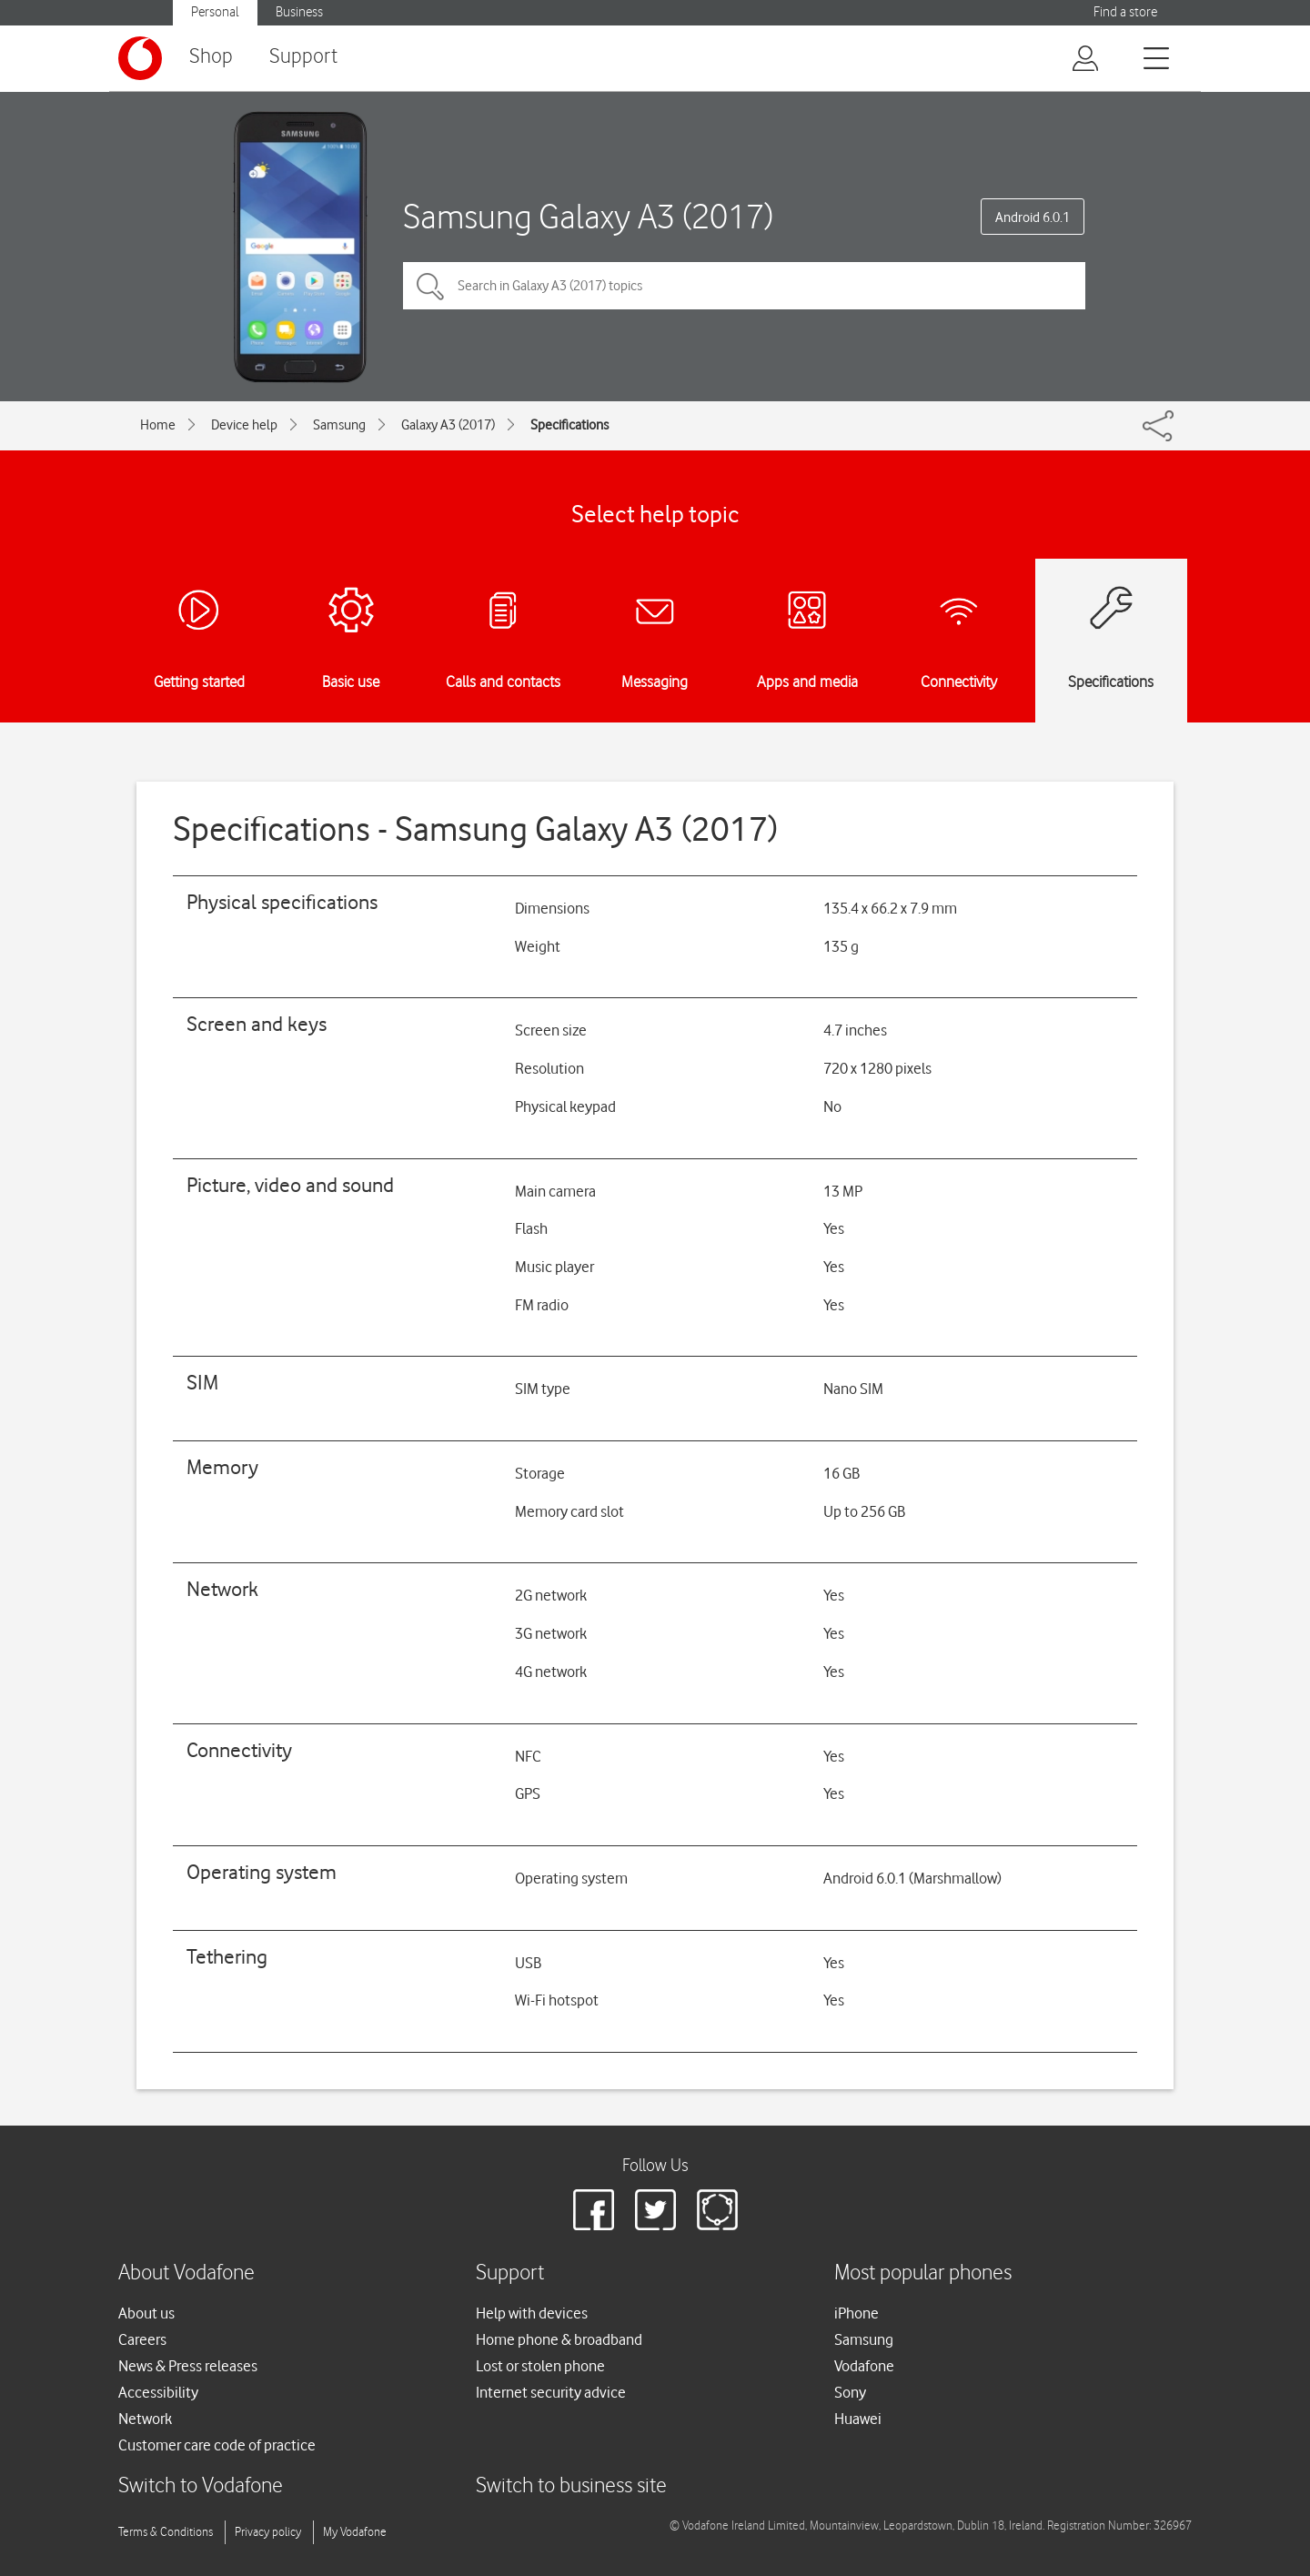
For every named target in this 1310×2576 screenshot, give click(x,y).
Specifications (569, 425)
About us (146, 2313)
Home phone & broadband (559, 2339)
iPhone (856, 2313)
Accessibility (158, 2392)
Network (145, 2418)
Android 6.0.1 (1032, 217)
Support (303, 56)
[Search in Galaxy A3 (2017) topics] (744, 285)
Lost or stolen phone (540, 2366)
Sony (850, 2392)
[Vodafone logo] (140, 58)
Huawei (858, 2418)
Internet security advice (551, 2392)
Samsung (339, 425)
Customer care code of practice (217, 2445)
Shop (211, 56)
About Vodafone (186, 2273)
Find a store (1125, 12)
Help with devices (532, 2313)
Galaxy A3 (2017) (448, 425)
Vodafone (864, 2366)
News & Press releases (187, 2366)
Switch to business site (571, 2486)
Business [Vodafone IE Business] (299, 12)
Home (158, 425)
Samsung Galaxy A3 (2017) (588, 216)
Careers (142, 2339)
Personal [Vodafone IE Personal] (215, 12)
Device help (244, 425)
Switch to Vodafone (200, 2486)
